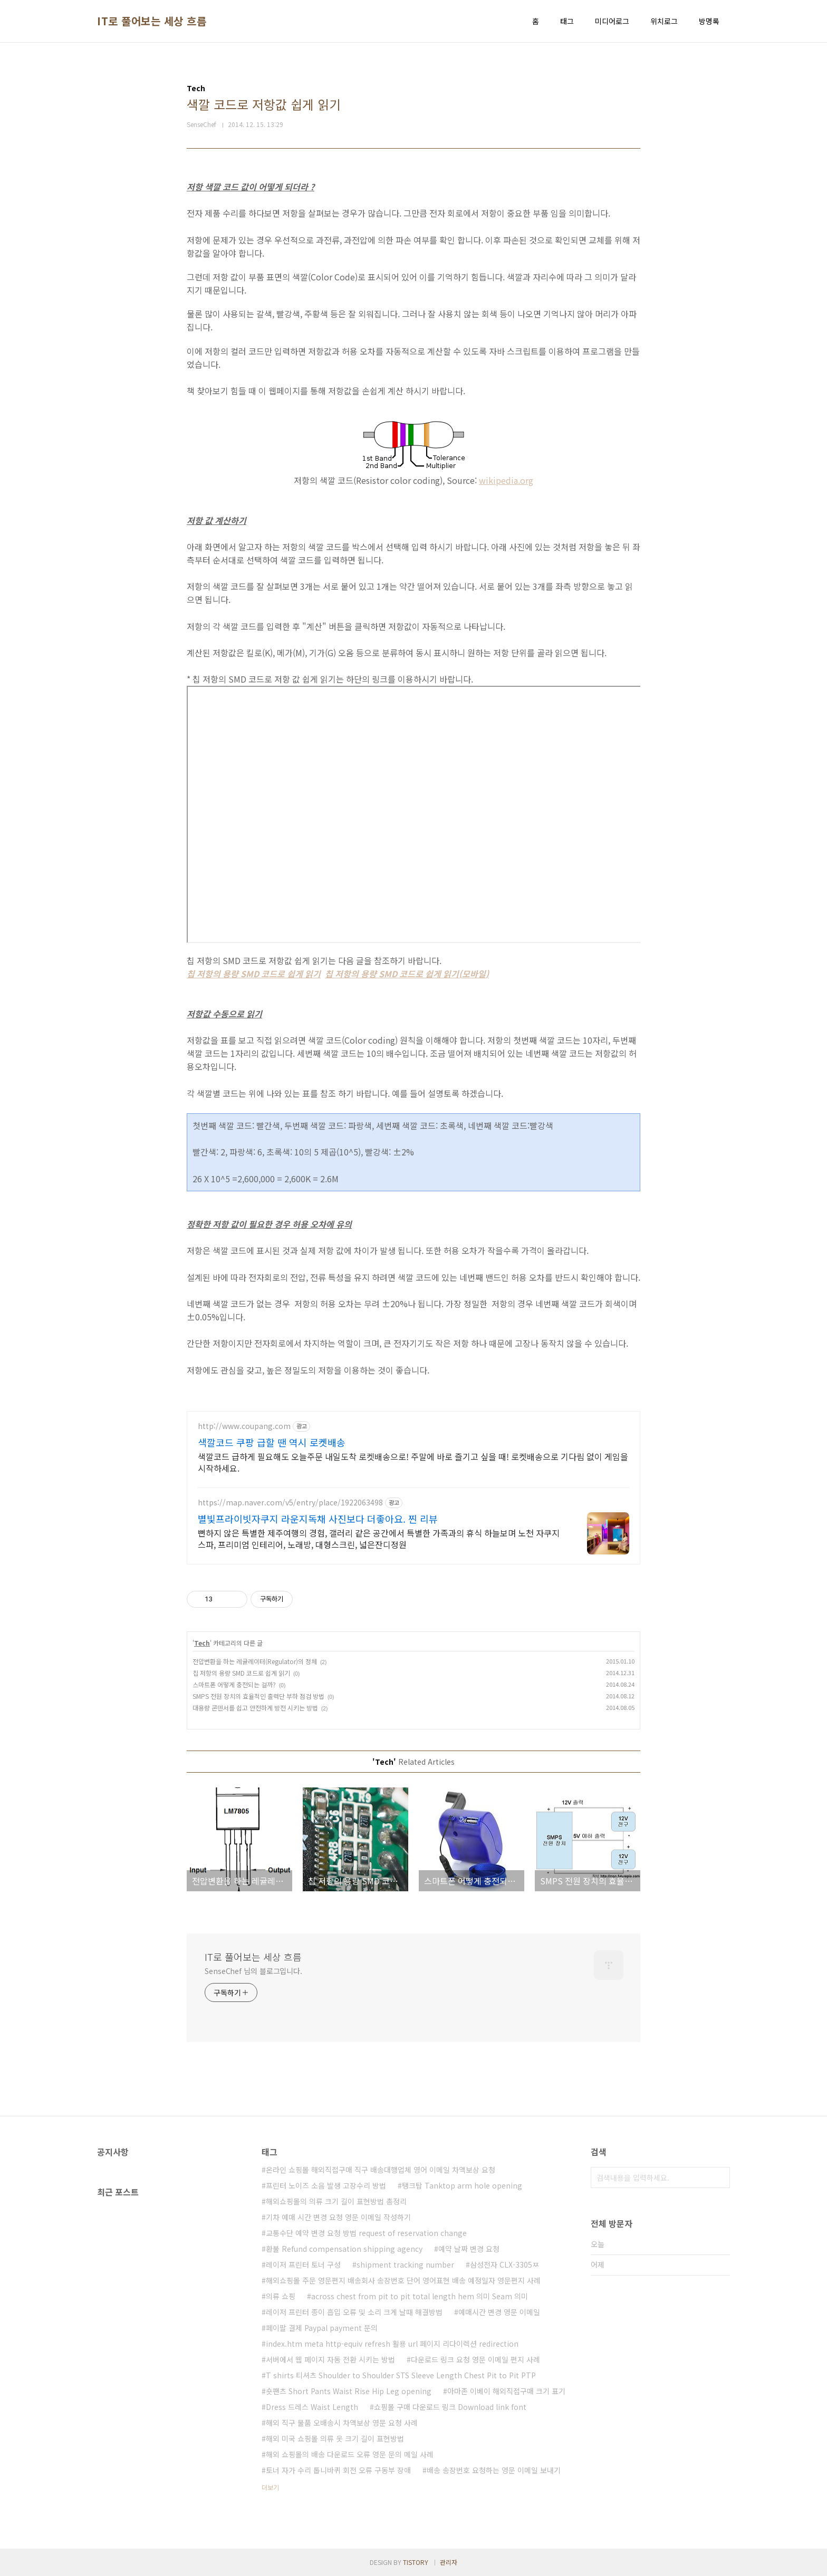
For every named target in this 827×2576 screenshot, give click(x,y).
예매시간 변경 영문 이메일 (499, 2312)
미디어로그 (612, 21)
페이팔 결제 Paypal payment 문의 (322, 2327)
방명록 (709, 21)
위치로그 (664, 21)
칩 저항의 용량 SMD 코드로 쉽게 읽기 (254, 973)
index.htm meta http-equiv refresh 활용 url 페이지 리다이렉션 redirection (392, 2343)
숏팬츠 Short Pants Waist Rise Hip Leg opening (348, 2391)
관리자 (448, 2562)
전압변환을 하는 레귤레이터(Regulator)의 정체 (255, 1661)
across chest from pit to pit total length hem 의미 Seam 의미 (419, 2296)
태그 (567, 21)
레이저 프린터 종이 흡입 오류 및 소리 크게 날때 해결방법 (354, 2312)
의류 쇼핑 (280, 2296)
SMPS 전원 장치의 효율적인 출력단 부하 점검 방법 (258, 1696)
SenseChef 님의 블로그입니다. (253, 1971)
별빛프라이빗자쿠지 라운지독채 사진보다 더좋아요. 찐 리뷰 (318, 1518)
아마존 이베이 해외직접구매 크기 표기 (506, 2391)
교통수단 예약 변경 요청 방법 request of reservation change (366, 2233)
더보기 (270, 2487)
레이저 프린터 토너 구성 (303, 2264)
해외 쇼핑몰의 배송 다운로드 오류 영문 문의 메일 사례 (350, 2454)
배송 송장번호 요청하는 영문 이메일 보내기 (494, 2470)
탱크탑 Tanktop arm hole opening (462, 2185)
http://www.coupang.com (244, 1426)
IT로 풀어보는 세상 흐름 (151, 21)
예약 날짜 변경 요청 (468, 2248)
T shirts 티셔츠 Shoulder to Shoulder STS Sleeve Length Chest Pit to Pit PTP (401, 2375)
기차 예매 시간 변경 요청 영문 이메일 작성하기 (338, 2217)
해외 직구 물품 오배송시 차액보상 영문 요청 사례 (342, 2422)
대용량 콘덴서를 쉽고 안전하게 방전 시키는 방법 (255, 1707)
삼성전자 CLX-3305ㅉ (504, 2264)
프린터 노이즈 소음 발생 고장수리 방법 (326, 2185)
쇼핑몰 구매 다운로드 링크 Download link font (450, 2407)
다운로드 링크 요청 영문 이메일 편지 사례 (475, 2359)
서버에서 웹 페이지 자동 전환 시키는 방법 (330, 2359)
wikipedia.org (506, 480)
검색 (719, 2177)
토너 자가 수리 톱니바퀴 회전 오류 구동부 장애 (338, 2470)
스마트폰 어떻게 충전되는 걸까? (234, 1684)
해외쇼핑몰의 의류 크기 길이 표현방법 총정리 (336, 2201)
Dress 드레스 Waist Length (312, 2407)
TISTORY (415, 2562)
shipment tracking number (405, 2264)
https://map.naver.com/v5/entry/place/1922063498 (290, 1502)
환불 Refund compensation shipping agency (344, 2248)
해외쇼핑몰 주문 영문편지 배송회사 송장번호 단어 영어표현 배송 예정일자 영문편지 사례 (403, 2280)
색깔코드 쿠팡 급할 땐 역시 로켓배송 (271, 1442)
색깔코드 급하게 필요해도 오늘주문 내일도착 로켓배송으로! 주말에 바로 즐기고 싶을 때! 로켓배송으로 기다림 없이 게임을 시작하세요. (413, 1462)
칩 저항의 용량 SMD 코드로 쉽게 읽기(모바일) (407, 973)
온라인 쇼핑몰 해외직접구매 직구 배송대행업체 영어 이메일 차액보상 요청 (380, 2169)
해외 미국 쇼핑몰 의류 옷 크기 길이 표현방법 (335, 2438)
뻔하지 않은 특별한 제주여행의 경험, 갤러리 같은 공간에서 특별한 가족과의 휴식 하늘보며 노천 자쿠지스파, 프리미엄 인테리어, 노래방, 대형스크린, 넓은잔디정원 (379, 1538)
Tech (202, 1642)
